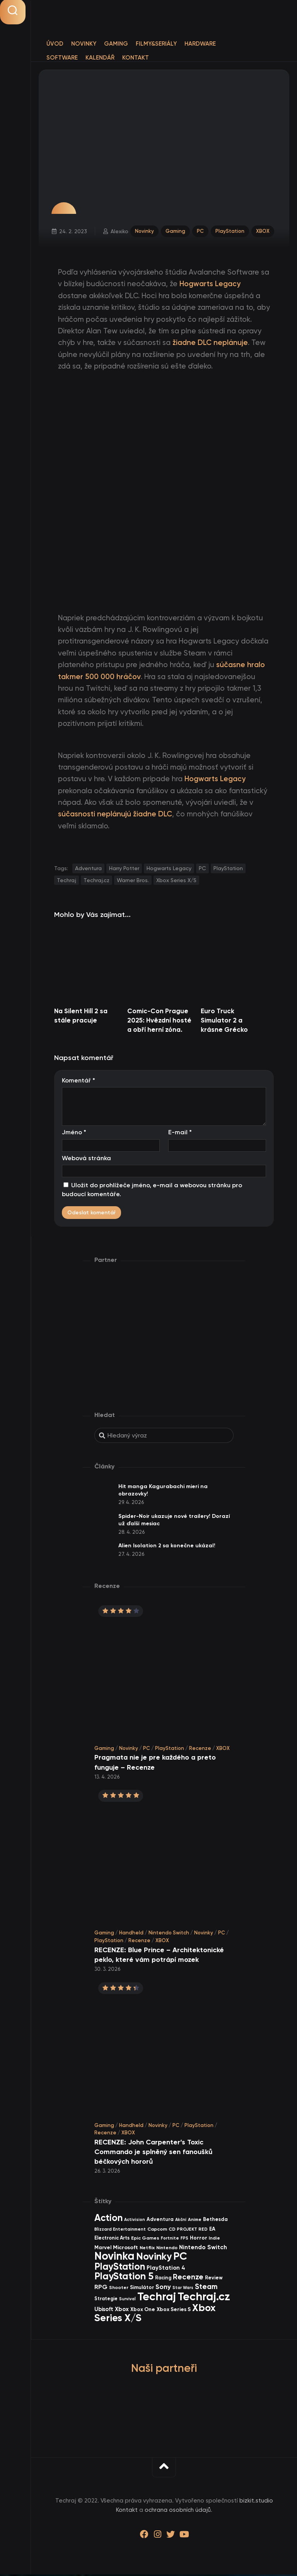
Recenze (200, 1749)
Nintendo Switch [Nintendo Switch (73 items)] (203, 2248)
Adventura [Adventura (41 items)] (160, 2221)
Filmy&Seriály (156, 43)
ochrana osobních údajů (178, 2511)
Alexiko (120, 232)
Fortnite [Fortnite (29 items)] (170, 2239)
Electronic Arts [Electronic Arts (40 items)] (112, 2239)
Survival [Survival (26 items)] (127, 2300)
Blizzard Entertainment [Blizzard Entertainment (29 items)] (120, 2230)
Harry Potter (124, 870)
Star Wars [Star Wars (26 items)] (182, 2288)
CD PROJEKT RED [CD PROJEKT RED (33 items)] (188, 2230)
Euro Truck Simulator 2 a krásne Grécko (224, 1021)
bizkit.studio (256, 2501)
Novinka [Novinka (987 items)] (114, 2257)
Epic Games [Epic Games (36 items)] (145, 2239)
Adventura (88, 870)
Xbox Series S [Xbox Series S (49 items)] (174, 2310)
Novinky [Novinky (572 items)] (154, 2258)
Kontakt (135, 57)
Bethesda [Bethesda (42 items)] (215, 2221)
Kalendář (99, 57)
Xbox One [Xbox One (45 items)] (142, 2310)
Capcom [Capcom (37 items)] (157, 2230)
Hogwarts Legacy (169, 870)
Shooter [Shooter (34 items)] (118, 2288)
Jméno (74, 1133)
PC (199, 231)
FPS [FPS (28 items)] (184, 2239)
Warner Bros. (133, 881)
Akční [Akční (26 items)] (180, 2221)
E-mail (180, 1133)
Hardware (200, 43)
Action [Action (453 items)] (108, 2219)
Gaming (116, 43)
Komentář (78, 1081)
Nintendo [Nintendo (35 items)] (167, 2249)
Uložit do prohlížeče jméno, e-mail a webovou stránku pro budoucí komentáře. (152, 1191)
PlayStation (229, 231)
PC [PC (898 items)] (180, 2257)
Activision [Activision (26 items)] (134, 2221)
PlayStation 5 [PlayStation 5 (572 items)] (124, 2278)
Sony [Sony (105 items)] (163, 2288)
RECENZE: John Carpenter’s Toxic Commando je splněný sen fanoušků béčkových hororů (153, 2153)
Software (62, 57)
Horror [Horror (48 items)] (198, 2239)
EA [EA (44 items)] (212, 2230)
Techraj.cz (96, 881)
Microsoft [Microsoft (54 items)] (125, 2248)
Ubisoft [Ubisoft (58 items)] (103, 2310)
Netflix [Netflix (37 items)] (147, 2249)
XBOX (262, 231)
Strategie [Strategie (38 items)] (106, 2300)
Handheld (131, 1934)
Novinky (83, 43)
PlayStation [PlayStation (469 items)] (119, 2267)
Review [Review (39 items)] (214, 2279)
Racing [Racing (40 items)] (163, 2279)
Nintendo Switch (168, 1934)
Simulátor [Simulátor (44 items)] (142, 2288)
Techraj (66, 881)
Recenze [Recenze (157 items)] (188, 2278)
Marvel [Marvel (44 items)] (102, 2249)
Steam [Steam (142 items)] (206, 2287)
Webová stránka (86, 1159)
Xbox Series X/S (176, 881)
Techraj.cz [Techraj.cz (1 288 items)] (204, 2298)
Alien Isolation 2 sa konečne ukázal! (166, 1547)
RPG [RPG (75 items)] (101, 2288)
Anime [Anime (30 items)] (194, 2221)
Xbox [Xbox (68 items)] (122, 2310)
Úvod (54, 43)
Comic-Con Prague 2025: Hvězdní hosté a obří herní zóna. (159, 1021)
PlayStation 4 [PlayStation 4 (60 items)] (166, 2268)
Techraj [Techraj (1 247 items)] (156, 2298)
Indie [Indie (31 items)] (214, 2239)
